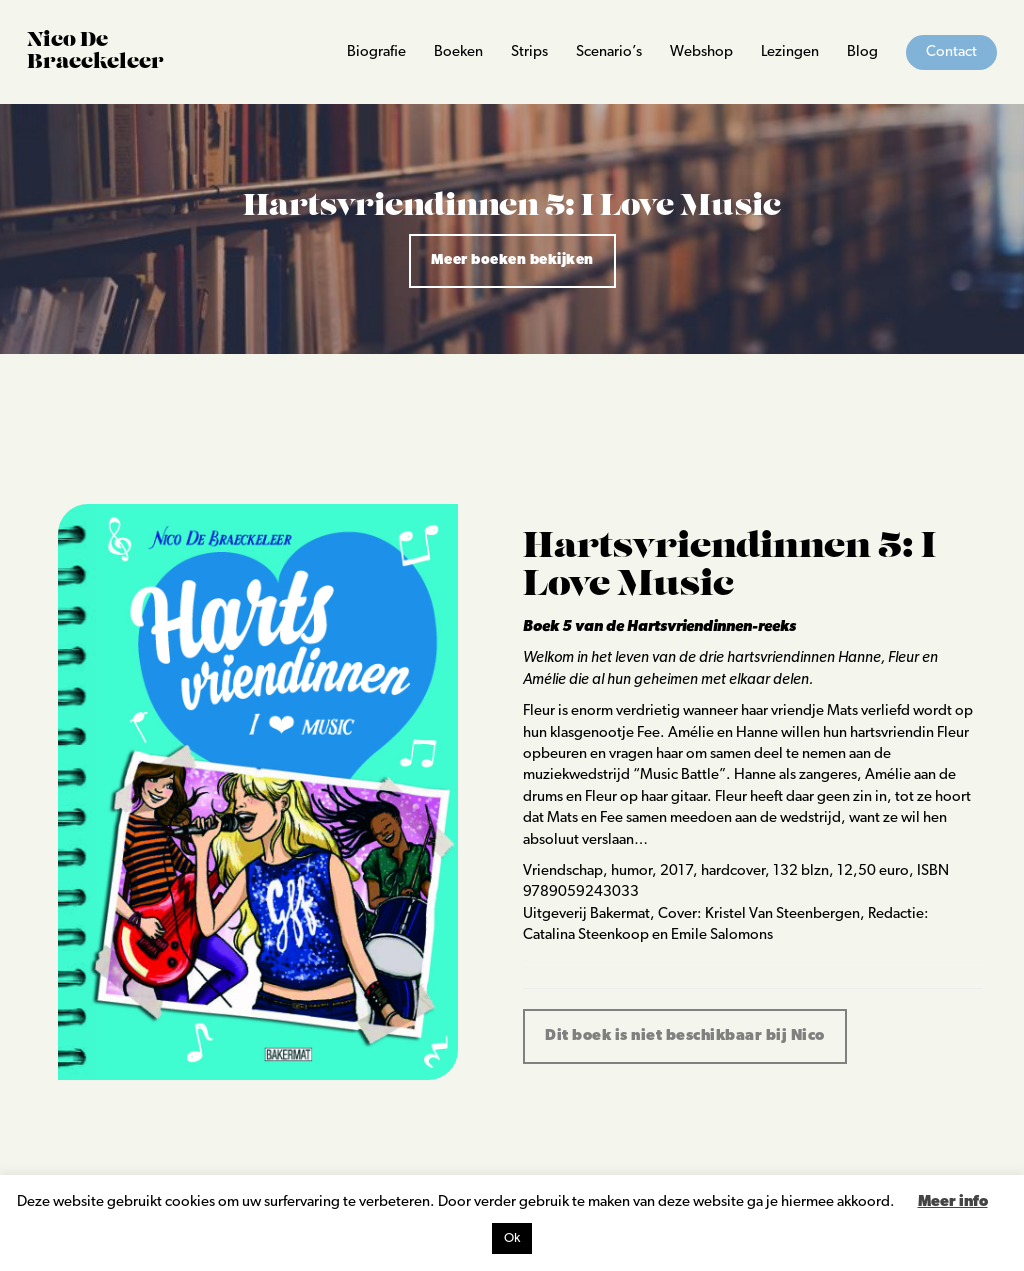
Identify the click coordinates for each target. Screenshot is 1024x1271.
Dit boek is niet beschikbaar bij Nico (685, 1036)
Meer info (953, 1202)
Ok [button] (512, 1238)
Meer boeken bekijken (512, 260)
